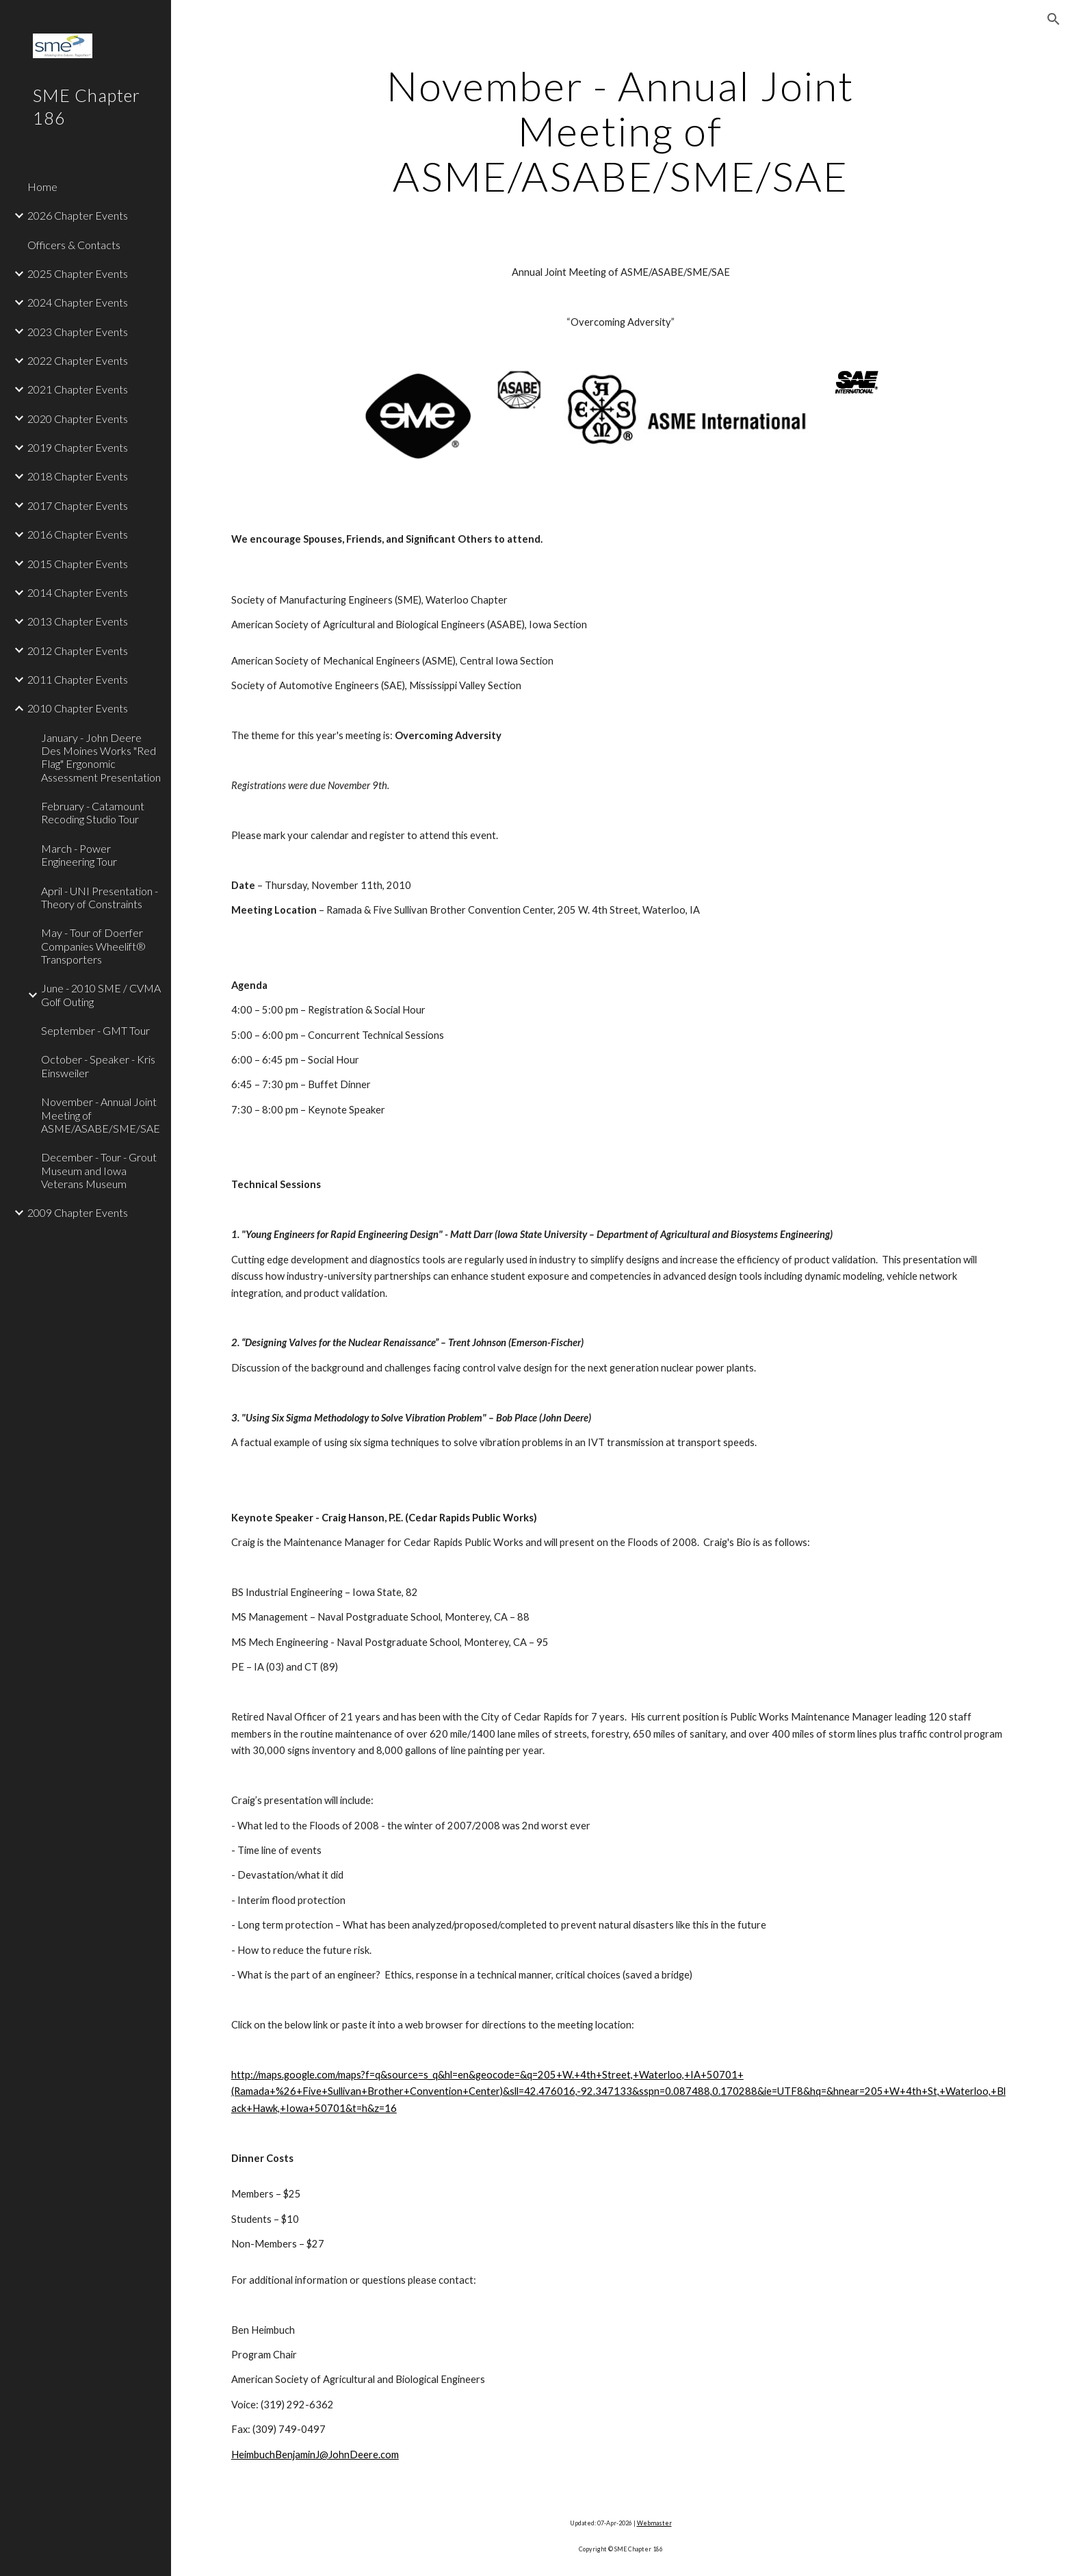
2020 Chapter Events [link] (77, 418)
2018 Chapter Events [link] (77, 475)
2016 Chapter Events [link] (77, 534)
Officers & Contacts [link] (73, 244)
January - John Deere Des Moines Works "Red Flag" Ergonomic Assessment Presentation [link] (101, 757)
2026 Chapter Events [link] (77, 215)
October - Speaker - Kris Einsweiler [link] (98, 1066)
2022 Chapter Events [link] (77, 360)
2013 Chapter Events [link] (77, 621)
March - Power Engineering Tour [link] (79, 855)
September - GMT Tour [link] (95, 1030)
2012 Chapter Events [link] (77, 650)
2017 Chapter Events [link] (77, 505)
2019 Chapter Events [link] (77, 447)
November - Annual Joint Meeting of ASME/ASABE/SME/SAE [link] (100, 1115)
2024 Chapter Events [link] (77, 302)
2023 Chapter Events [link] (77, 331)
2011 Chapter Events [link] (77, 679)
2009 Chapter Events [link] (77, 1212)
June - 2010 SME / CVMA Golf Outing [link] (101, 994)
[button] (1053, 19)
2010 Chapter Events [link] (77, 707)
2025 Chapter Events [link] (77, 273)
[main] (620, 130)
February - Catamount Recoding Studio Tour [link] (92, 812)
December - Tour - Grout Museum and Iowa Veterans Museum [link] (99, 1170)
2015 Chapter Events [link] (77, 563)
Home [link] (42, 186)
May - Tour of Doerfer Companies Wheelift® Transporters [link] (93, 946)
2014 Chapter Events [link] (77, 592)
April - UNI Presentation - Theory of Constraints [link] (99, 897)
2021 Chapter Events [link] (77, 389)
